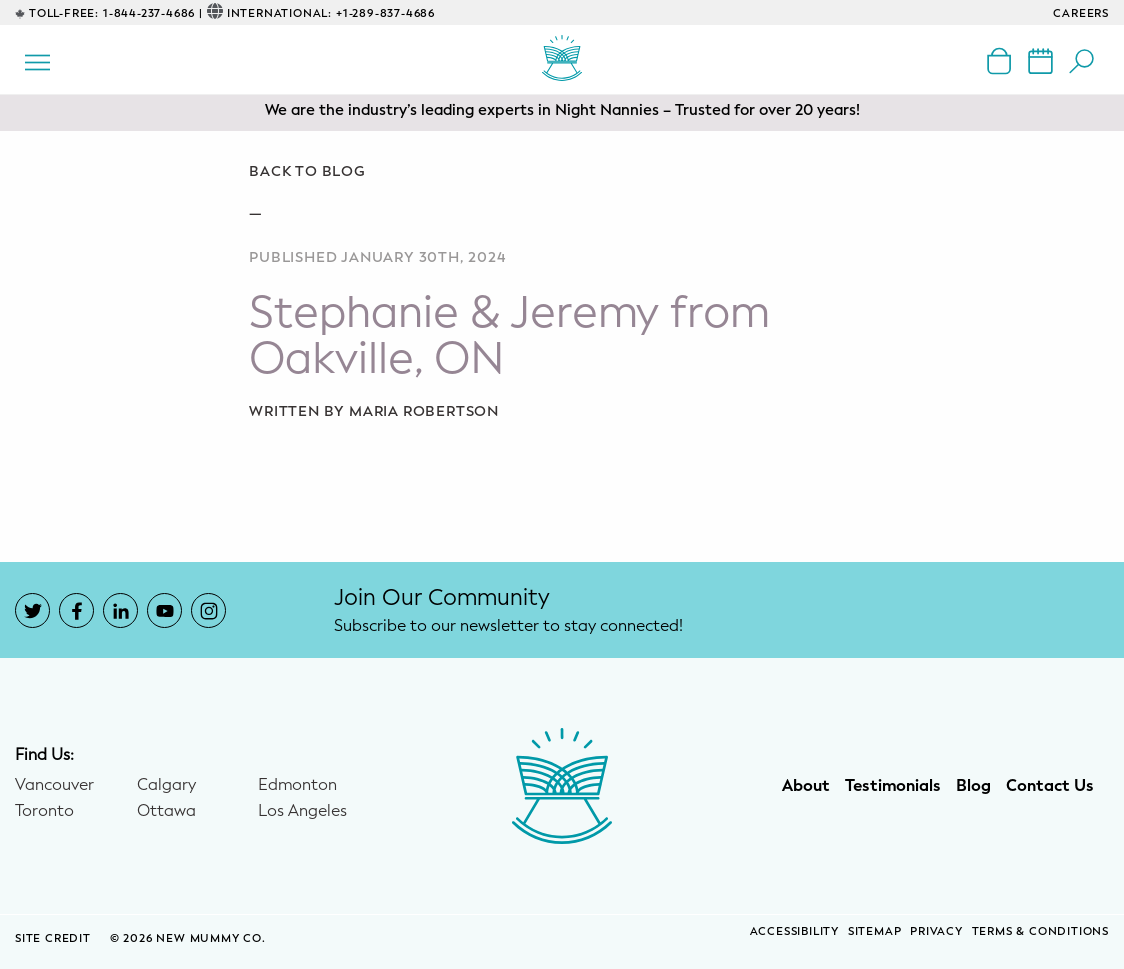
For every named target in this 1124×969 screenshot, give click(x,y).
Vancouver (54, 785)
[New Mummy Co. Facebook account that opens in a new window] (76, 610)
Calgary (166, 785)
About (806, 786)
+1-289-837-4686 (385, 13)
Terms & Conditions (1040, 931)
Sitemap (875, 931)
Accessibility (794, 931)
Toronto (44, 811)
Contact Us (1050, 786)
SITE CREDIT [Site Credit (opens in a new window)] (55, 938)
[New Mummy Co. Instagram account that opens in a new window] (208, 610)
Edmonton (297, 785)
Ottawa (166, 811)
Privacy (936, 931)
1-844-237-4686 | (153, 13)
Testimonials (893, 786)
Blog (973, 786)
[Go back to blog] (562, 172)
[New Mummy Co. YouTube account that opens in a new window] (164, 610)
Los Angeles (302, 811)
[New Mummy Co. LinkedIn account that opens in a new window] (120, 610)
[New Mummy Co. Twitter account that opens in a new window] (32, 610)
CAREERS (1081, 13)
